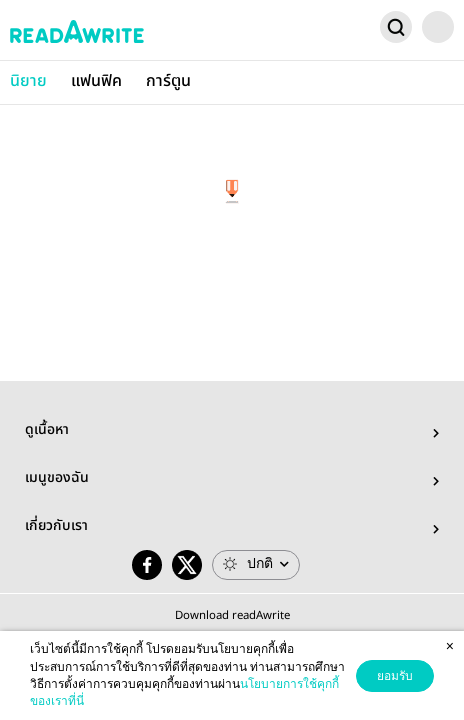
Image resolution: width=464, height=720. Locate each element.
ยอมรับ (395, 676)
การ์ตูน (168, 81)
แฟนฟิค (96, 81)
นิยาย (28, 81)
